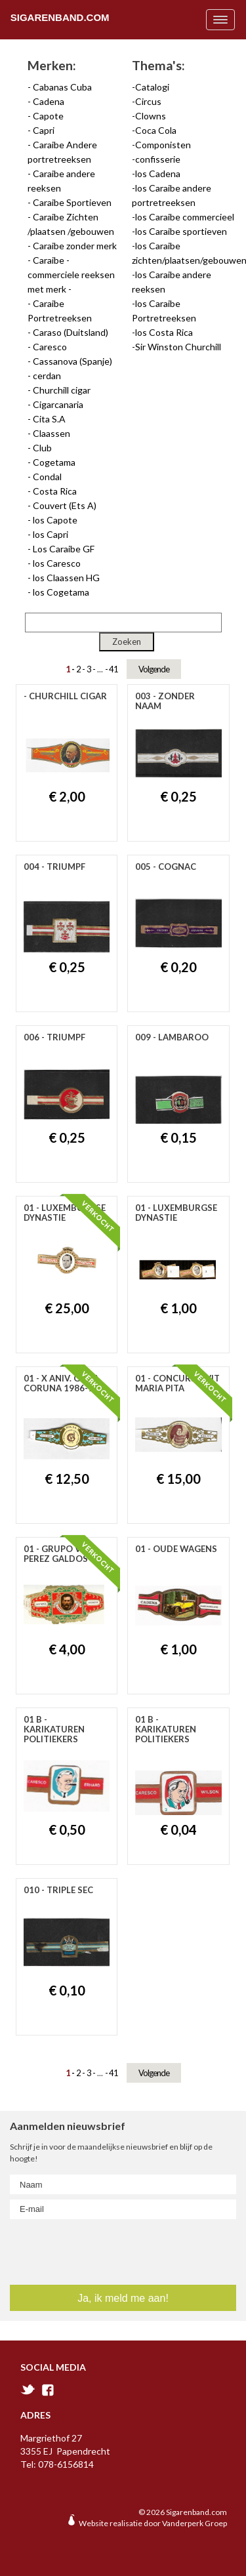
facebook (48, 2390)
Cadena (48, 101)
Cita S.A (49, 418)
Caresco (50, 346)
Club (42, 447)
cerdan (47, 375)
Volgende (153, 669)
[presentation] (88, 2249)
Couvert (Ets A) (64, 505)
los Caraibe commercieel (184, 216)
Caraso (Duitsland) (70, 332)
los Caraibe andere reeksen (171, 282)
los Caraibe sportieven (181, 231)
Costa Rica (55, 491)
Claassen (51, 433)
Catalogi (152, 86)
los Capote (55, 519)
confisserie (157, 159)
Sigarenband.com (60, 17)
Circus (148, 101)
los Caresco (57, 563)
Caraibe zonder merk (75, 245)
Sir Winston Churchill (178, 346)
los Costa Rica (164, 332)
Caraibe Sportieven (72, 202)
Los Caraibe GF (63, 548)
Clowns (150, 115)
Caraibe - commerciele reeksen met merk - (71, 275)
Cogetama (54, 462)
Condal (47, 476)
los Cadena (157, 173)
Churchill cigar (62, 390)
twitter (27, 2389)
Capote (48, 115)
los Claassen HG (66, 577)
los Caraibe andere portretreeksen (171, 195)
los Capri (50, 534)
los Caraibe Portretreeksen (164, 310)
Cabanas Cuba (62, 86)
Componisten (163, 144)
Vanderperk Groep (194, 2523)
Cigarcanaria (58, 404)
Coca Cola (155, 130)
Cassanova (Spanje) (72, 361)
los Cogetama (61, 592)
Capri (43, 130)
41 (113, 669)
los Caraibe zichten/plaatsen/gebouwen (184, 253)
